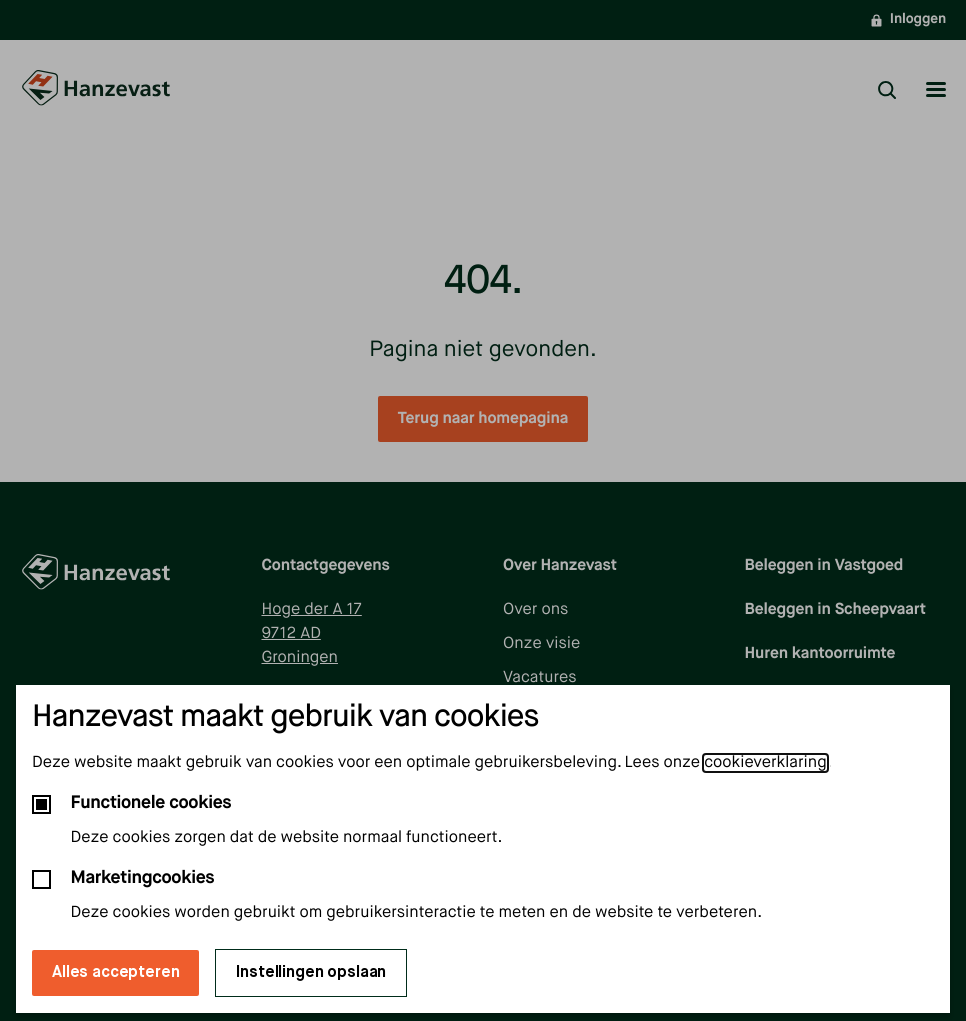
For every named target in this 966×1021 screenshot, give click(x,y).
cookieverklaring (765, 763)
